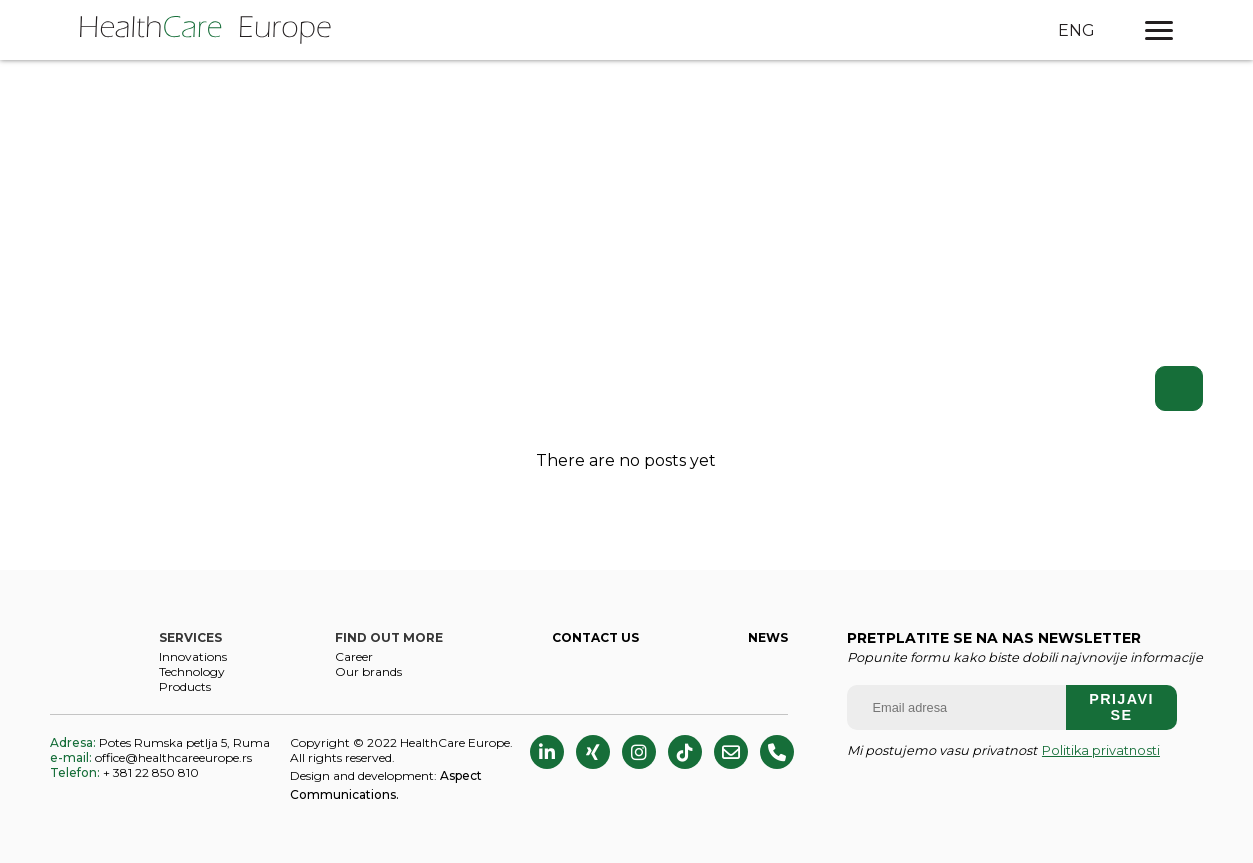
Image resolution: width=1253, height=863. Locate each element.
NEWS (768, 637)
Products (185, 686)
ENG (1076, 30)
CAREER (354, 656)
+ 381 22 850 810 (124, 772)
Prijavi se (1121, 707)
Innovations (193, 656)
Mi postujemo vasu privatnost (1003, 750)
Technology (192, 671)
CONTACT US (595, 637)
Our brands (368, 671)
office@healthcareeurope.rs (151, 757)
